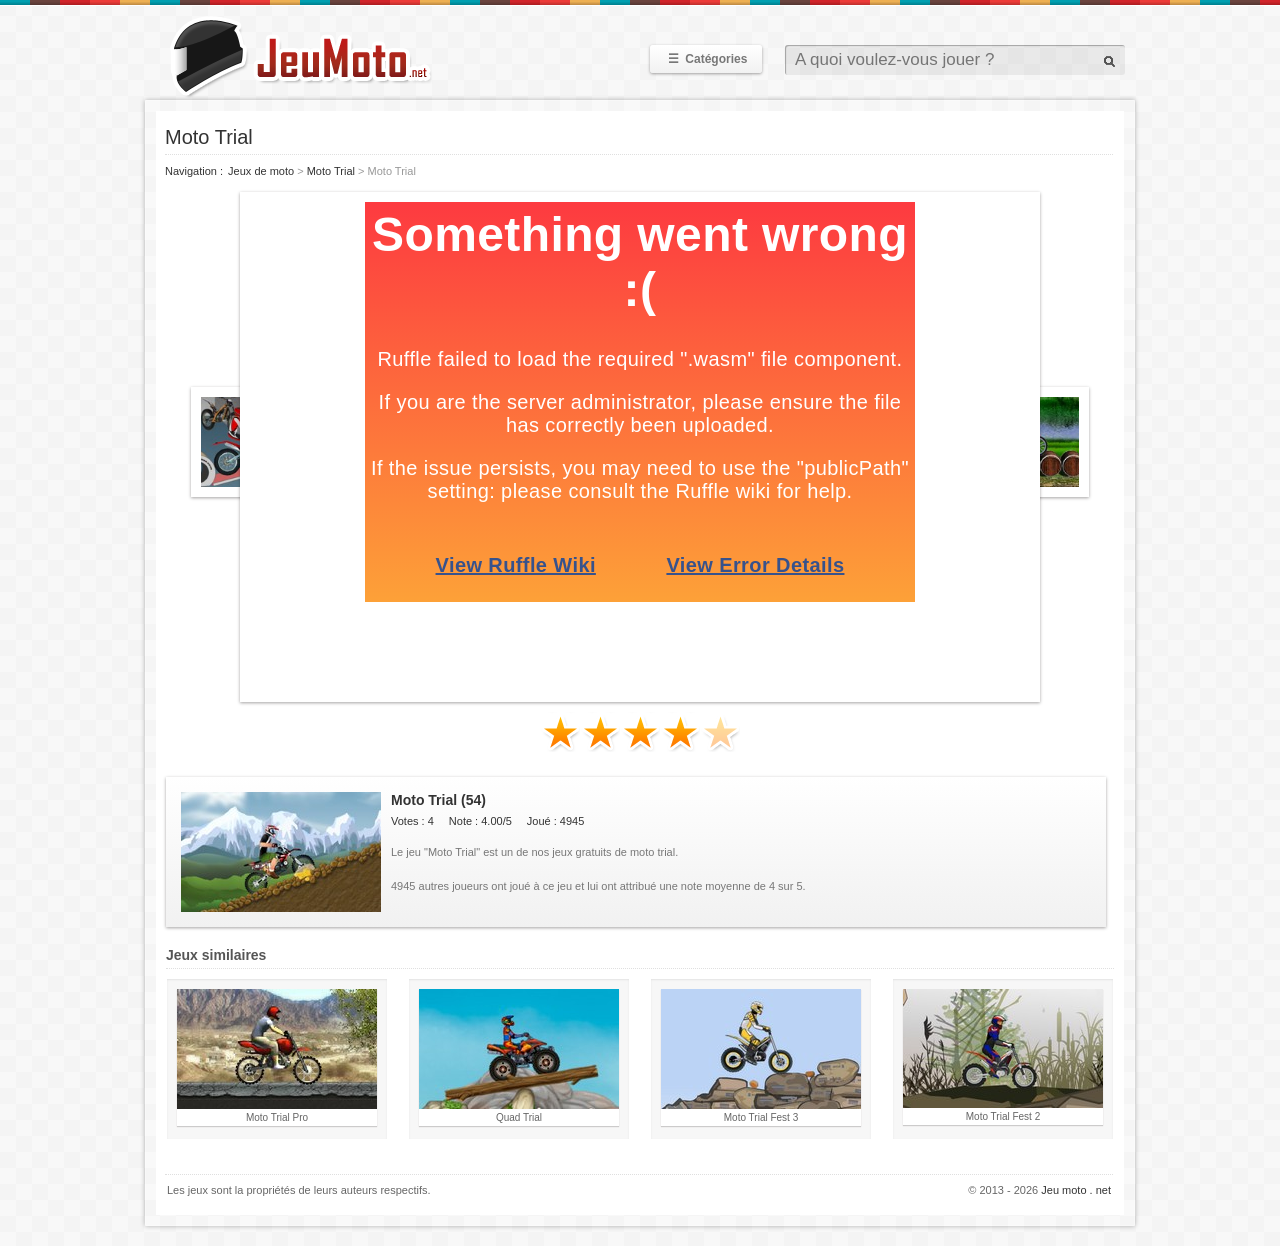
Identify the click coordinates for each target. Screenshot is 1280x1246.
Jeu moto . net (1076, 1190)
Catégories (706, 59)
